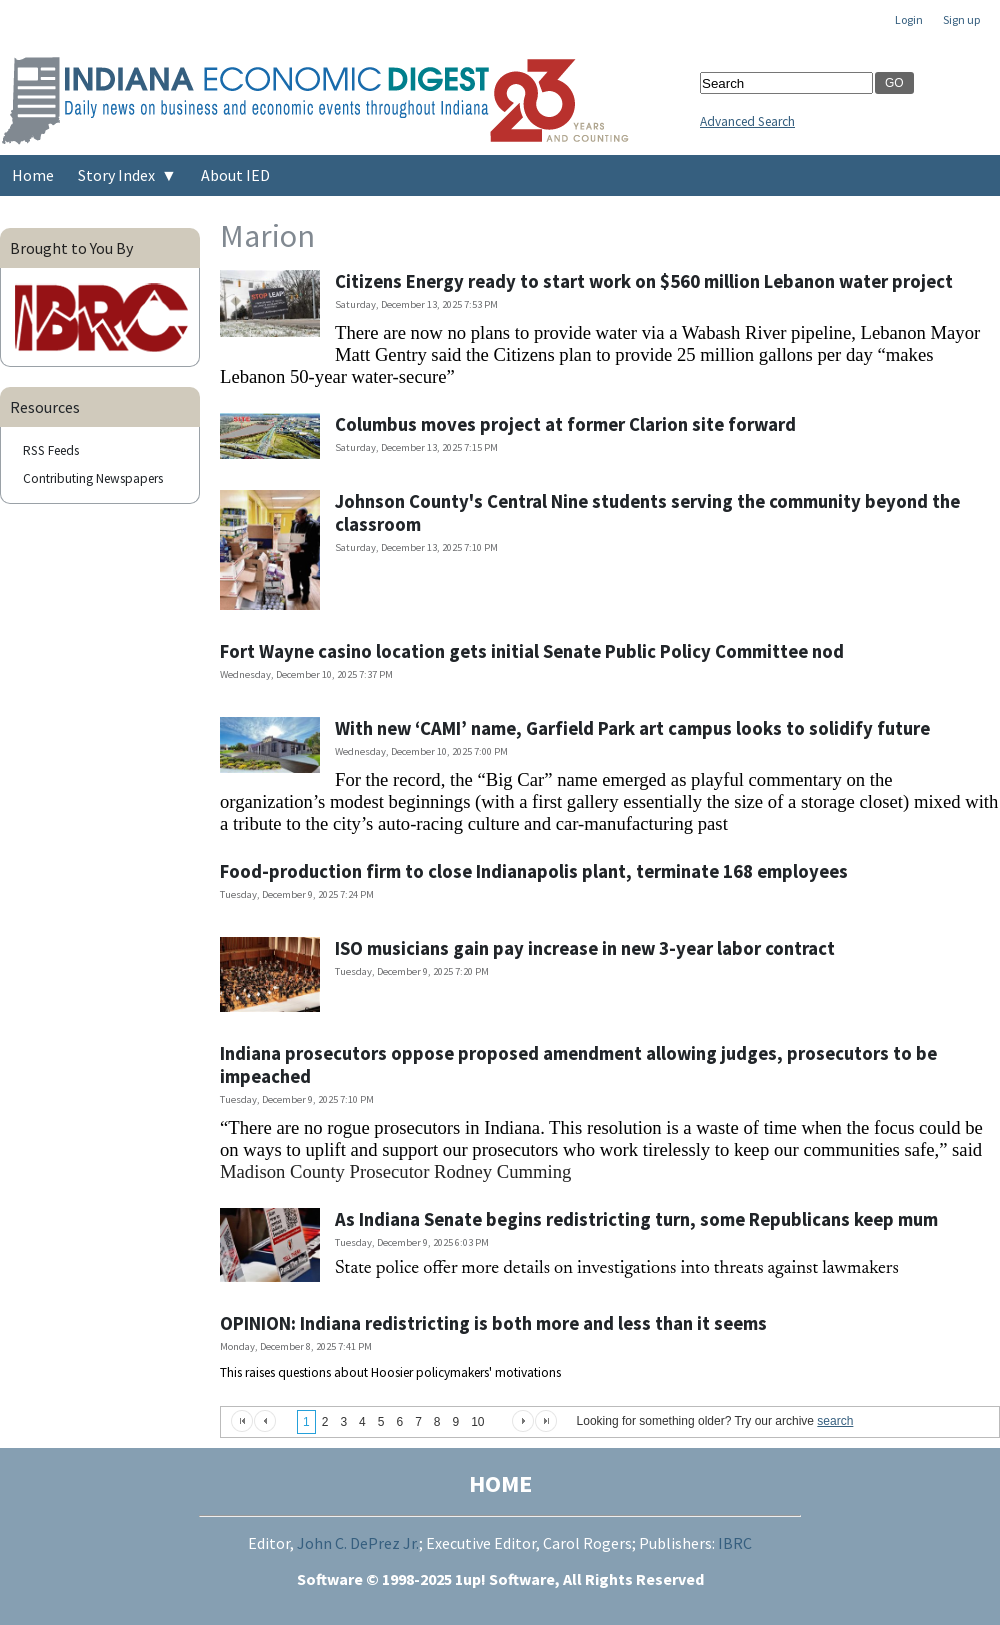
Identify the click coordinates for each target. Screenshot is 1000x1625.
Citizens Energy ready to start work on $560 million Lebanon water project (644, 281)
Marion (267, 236)
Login (909, 19)
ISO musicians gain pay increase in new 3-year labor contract (585, 948)
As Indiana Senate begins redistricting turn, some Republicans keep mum (636, 1219)
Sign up (961, 19)
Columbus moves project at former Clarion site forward (565, 424)
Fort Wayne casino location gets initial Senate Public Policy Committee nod (532, 651)
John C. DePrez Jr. (358, 1543)
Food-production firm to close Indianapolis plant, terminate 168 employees (534, 871)
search (835, 1421)
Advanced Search (747, 121)
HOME (500, 1483)
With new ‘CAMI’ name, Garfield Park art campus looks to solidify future (632, 728)
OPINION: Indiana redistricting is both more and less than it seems (493, 1323)
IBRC (735, 1543)
